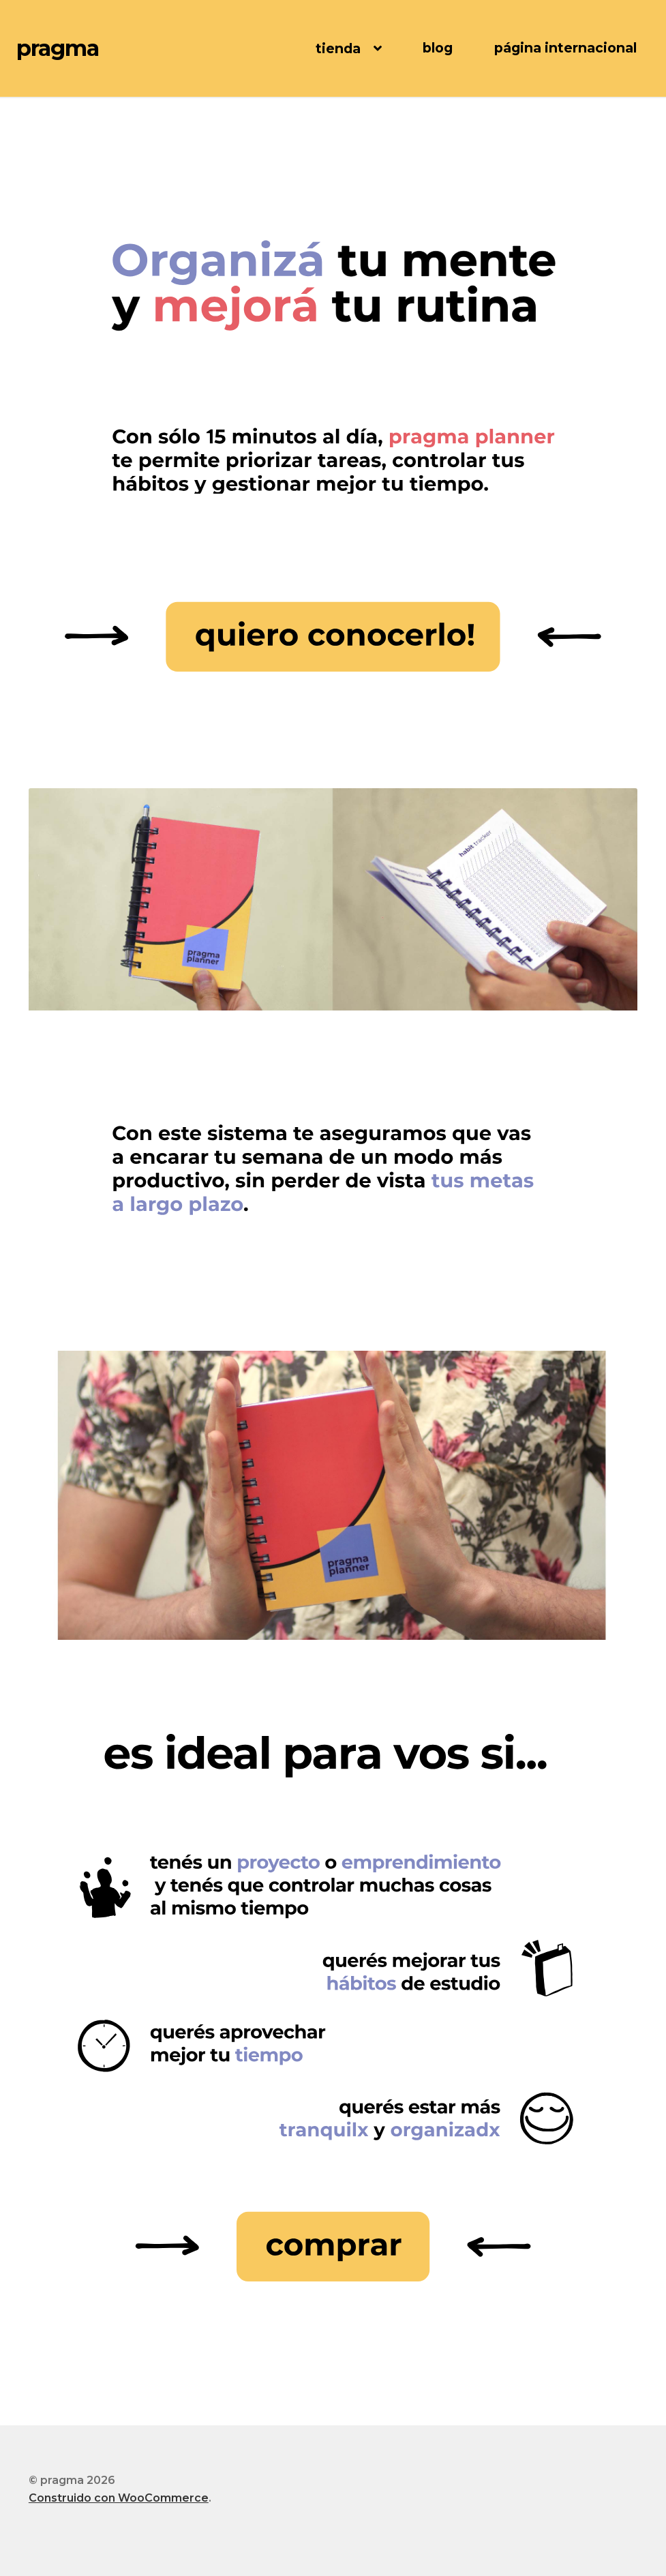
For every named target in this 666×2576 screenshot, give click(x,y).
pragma (57, 48)
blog (438, 48)
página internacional (565, 48)
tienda (338, 48)
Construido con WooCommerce (119, 2497)
